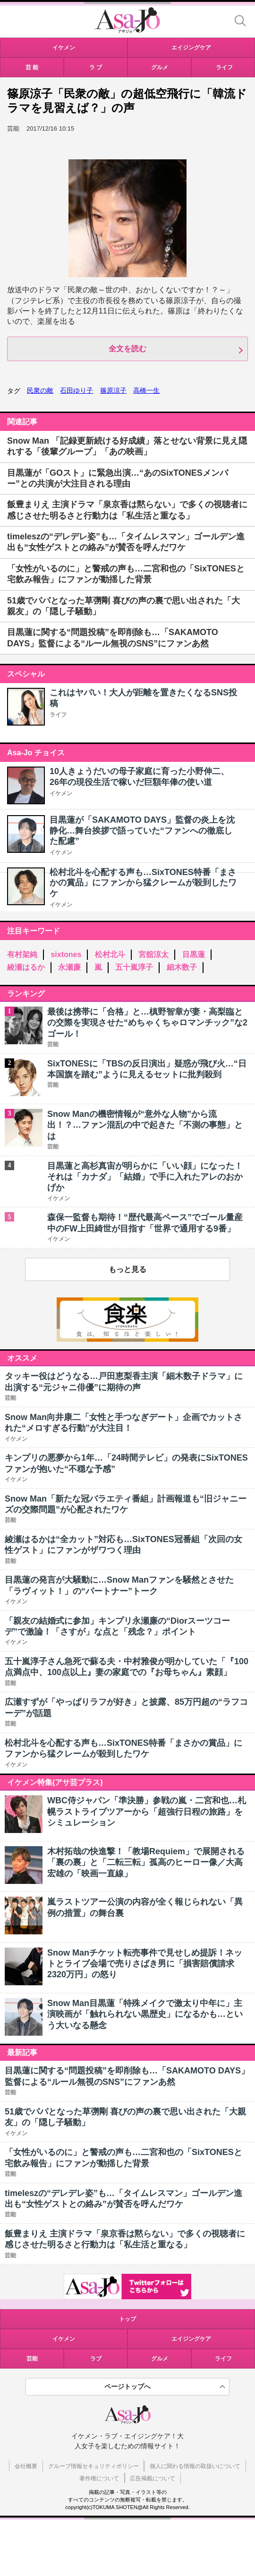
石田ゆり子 (76, 390)
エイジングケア (191, 2339)
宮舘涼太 (153, 954)
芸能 (32, 2358)
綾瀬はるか (26, 967)
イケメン (61, 793)
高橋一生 (146, 390)
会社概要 (26, 2466)
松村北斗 (110, 954)
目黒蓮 (193, 954)
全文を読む (127, 349)
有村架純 (22, 954)
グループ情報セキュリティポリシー (93, 2466)
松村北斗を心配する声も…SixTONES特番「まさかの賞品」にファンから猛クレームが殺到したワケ (143, 882)
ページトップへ (127, 2386)
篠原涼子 (113, 390)
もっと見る (127, 1269)
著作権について (99, 2478)
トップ (127, 2319)
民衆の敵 (40, 390)
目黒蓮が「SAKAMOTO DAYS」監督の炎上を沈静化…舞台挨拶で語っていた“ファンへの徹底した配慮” (142, 830)
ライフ (58, 714)
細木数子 (182, 967)
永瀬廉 (69, 967)
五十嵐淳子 (134, 967)
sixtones (66, 954)
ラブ (96, 2358)
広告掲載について (152, 2478)
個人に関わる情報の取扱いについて (195, 2466)
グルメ (159, 2358)
